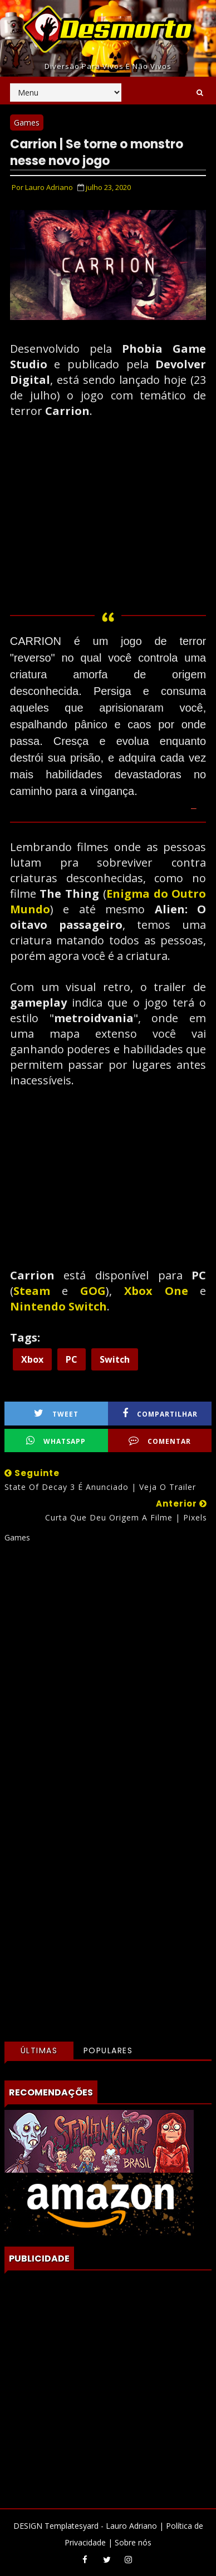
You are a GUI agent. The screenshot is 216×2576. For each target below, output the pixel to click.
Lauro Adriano (131, 2525)
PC (71, 1359)
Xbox (32, 1359)
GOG (93, 1290)
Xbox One (156, 1290)
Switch (115, 1359)
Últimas (39, 2050)
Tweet (56, 1413)
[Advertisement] (108, 1680)
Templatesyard (72, 2525)
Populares (108, 2050)
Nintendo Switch (58, 1306)
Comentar (160, 1440)
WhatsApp (56, 1440)
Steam (37, 1290)
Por (42, 187)
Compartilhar (160, 1413)
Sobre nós (133, 2542)
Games (27, 122)
